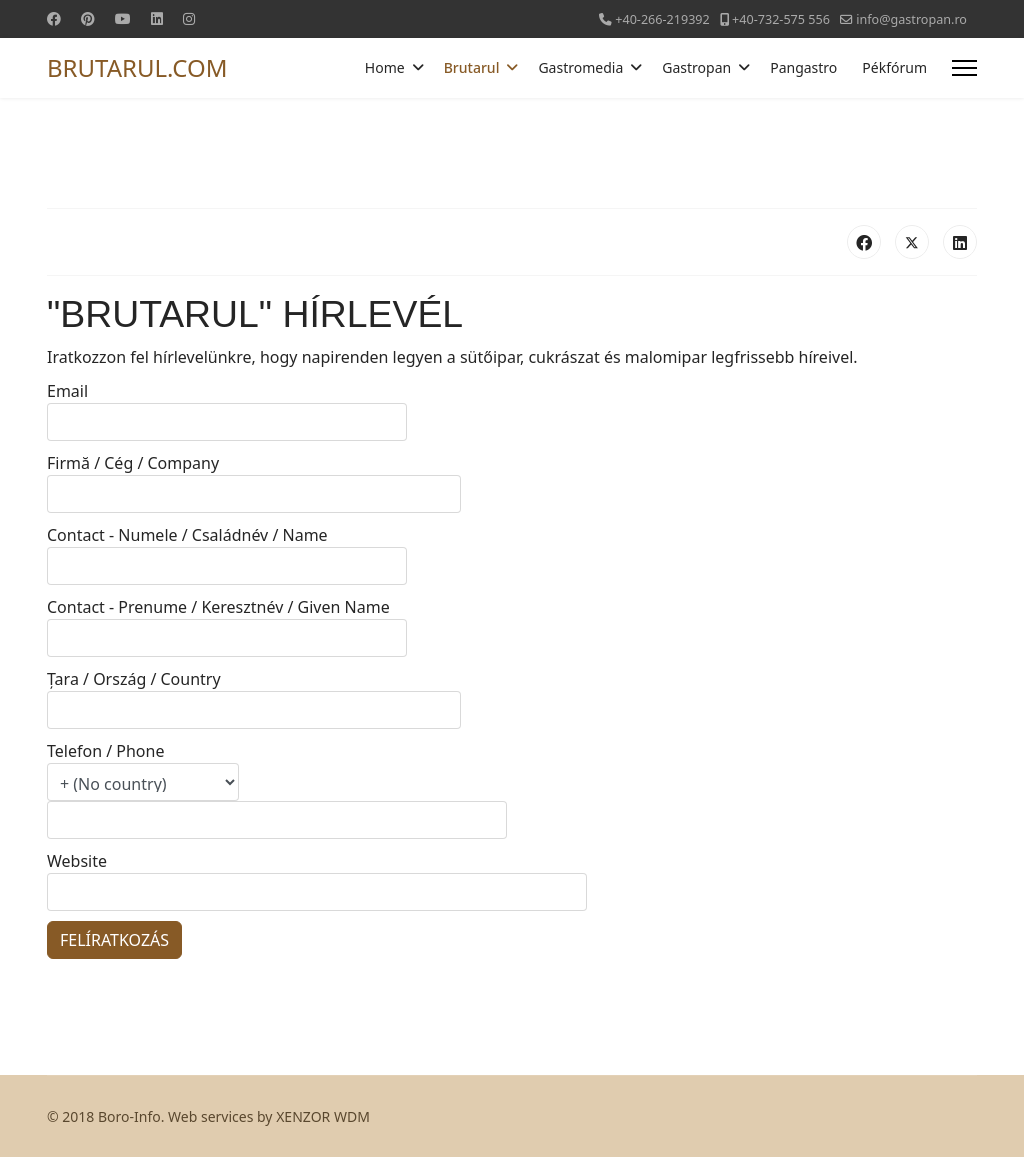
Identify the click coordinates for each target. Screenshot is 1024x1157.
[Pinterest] (88, 18)
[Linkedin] (157, 18)
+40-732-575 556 (781, 19)
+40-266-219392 (662, 19)
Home (385, 67)
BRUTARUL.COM (137, 68)
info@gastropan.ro (911, 19)
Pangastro (803, 67)
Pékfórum (894, 67)
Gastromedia (580, 67)
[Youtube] (123, 18)
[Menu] (964, 68)
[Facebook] (54, 18)
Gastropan (696, 67)
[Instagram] (189, 18)
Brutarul (472, 67)
